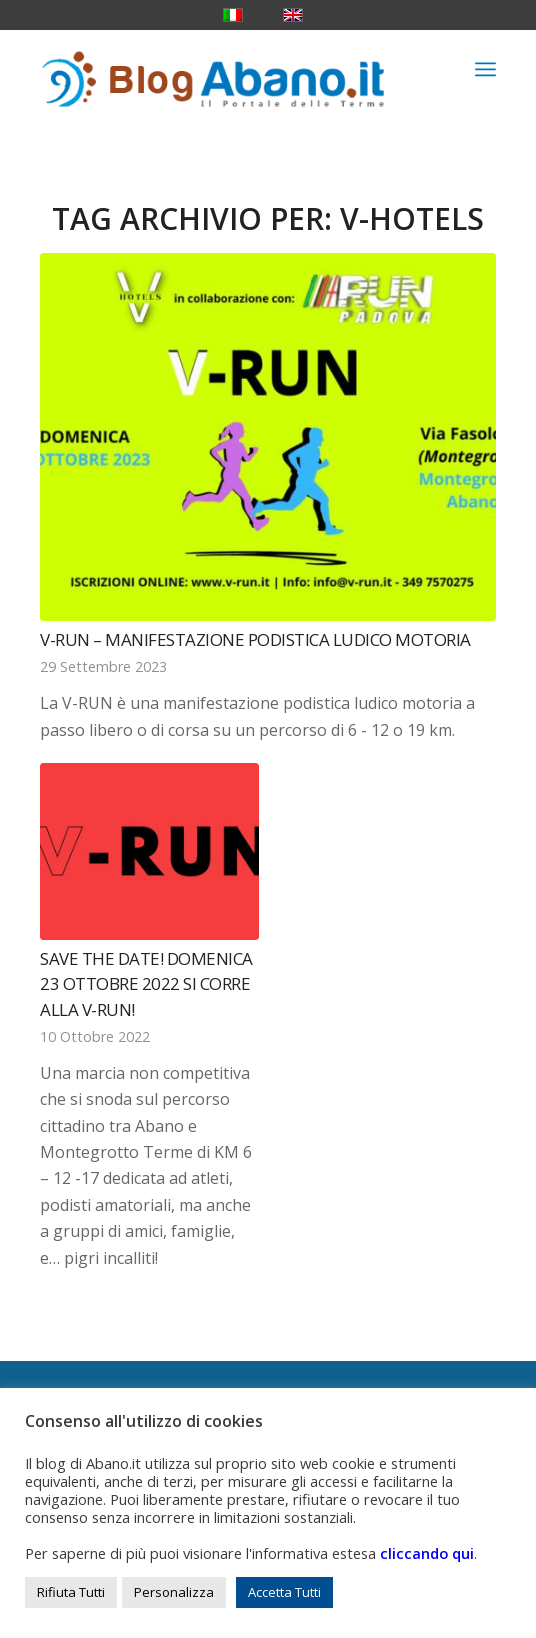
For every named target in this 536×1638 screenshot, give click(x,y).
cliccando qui (427, 1553)
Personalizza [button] (174, 1592)
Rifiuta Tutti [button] (71, 1592)
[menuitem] (485, 69)
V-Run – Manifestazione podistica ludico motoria (255, 639)
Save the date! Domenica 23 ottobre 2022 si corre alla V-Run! (146, 984)
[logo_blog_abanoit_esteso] (222, 69)
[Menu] (485, 69)
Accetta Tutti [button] (284, 1592)
